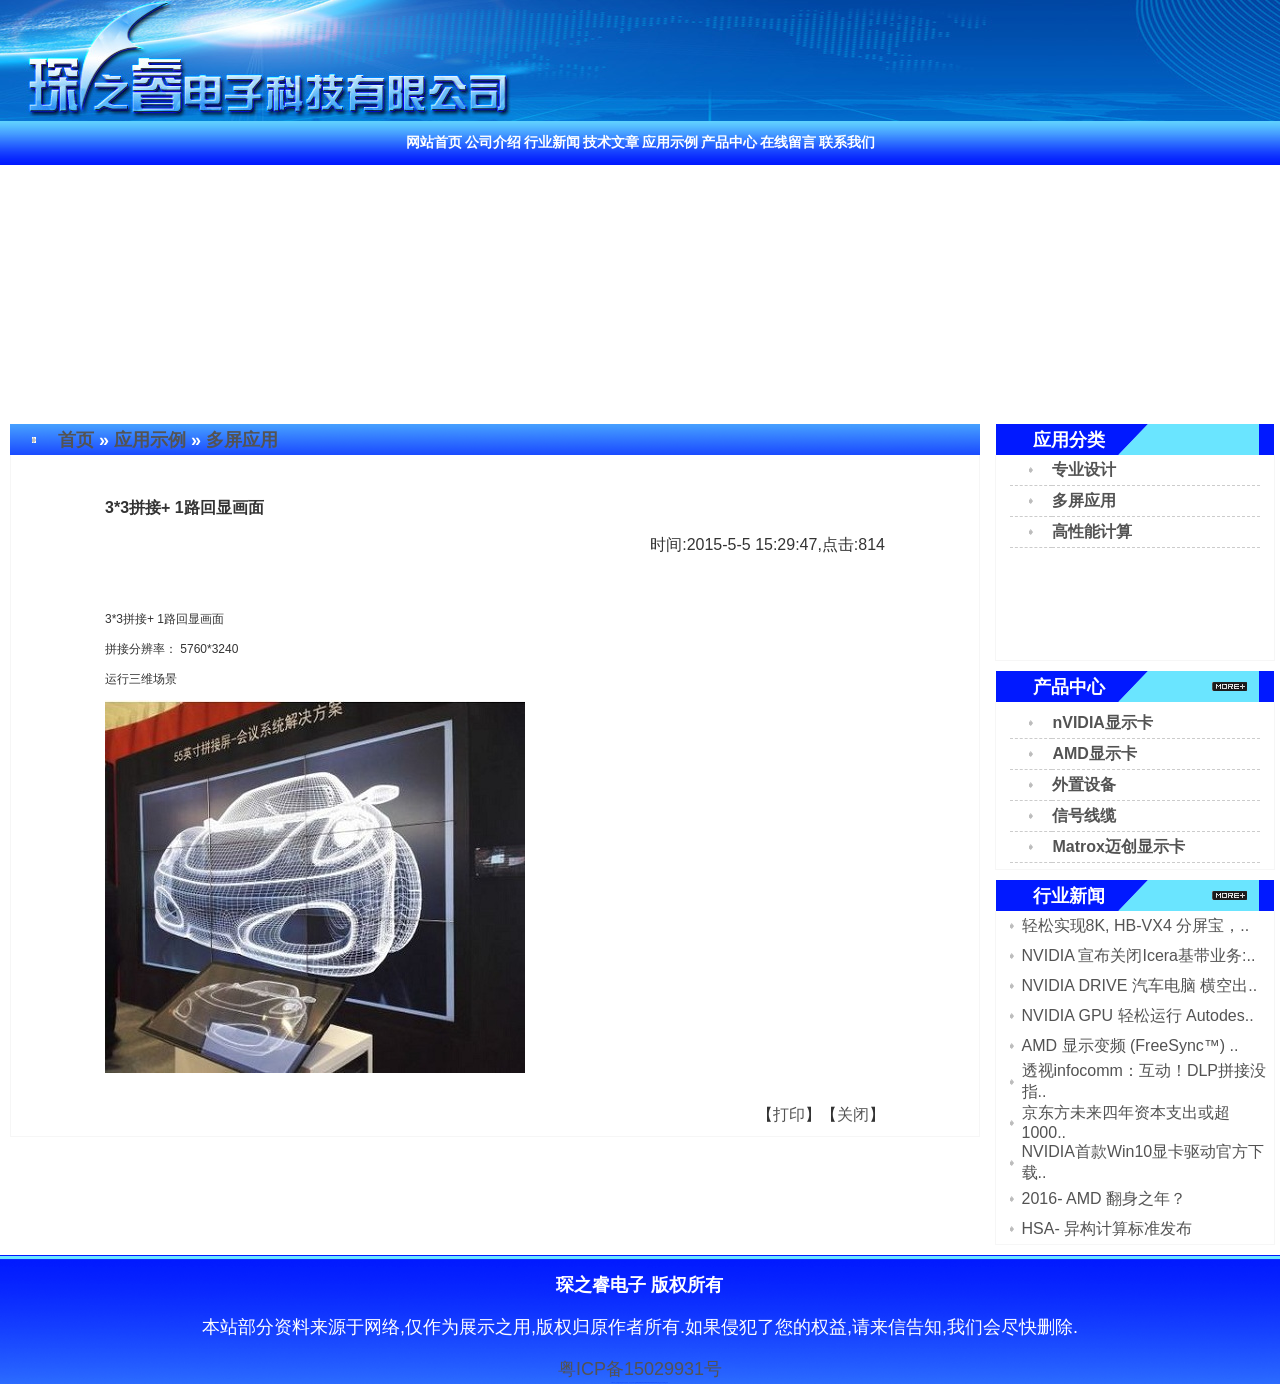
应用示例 (670, 142)
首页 (76, 440)
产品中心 (729, 142)
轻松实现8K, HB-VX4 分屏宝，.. (1136, 925)
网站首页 (434, 142)
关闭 (853, 1114)
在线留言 (788, 142)
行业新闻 (552, 142)
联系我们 (847, 142)
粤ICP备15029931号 (640, 1369)
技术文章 (611, 142)
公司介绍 (493, 142)
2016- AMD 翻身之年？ (1104, 1198)
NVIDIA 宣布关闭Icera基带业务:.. (1139, 955)
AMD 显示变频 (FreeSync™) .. (1130, 1045)
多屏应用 (242, 440)
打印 (789, 1114)
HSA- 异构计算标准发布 (1107, 1228)
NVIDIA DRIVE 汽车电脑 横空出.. (1140, 985)
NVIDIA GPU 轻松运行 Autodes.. (1138, 1015)
